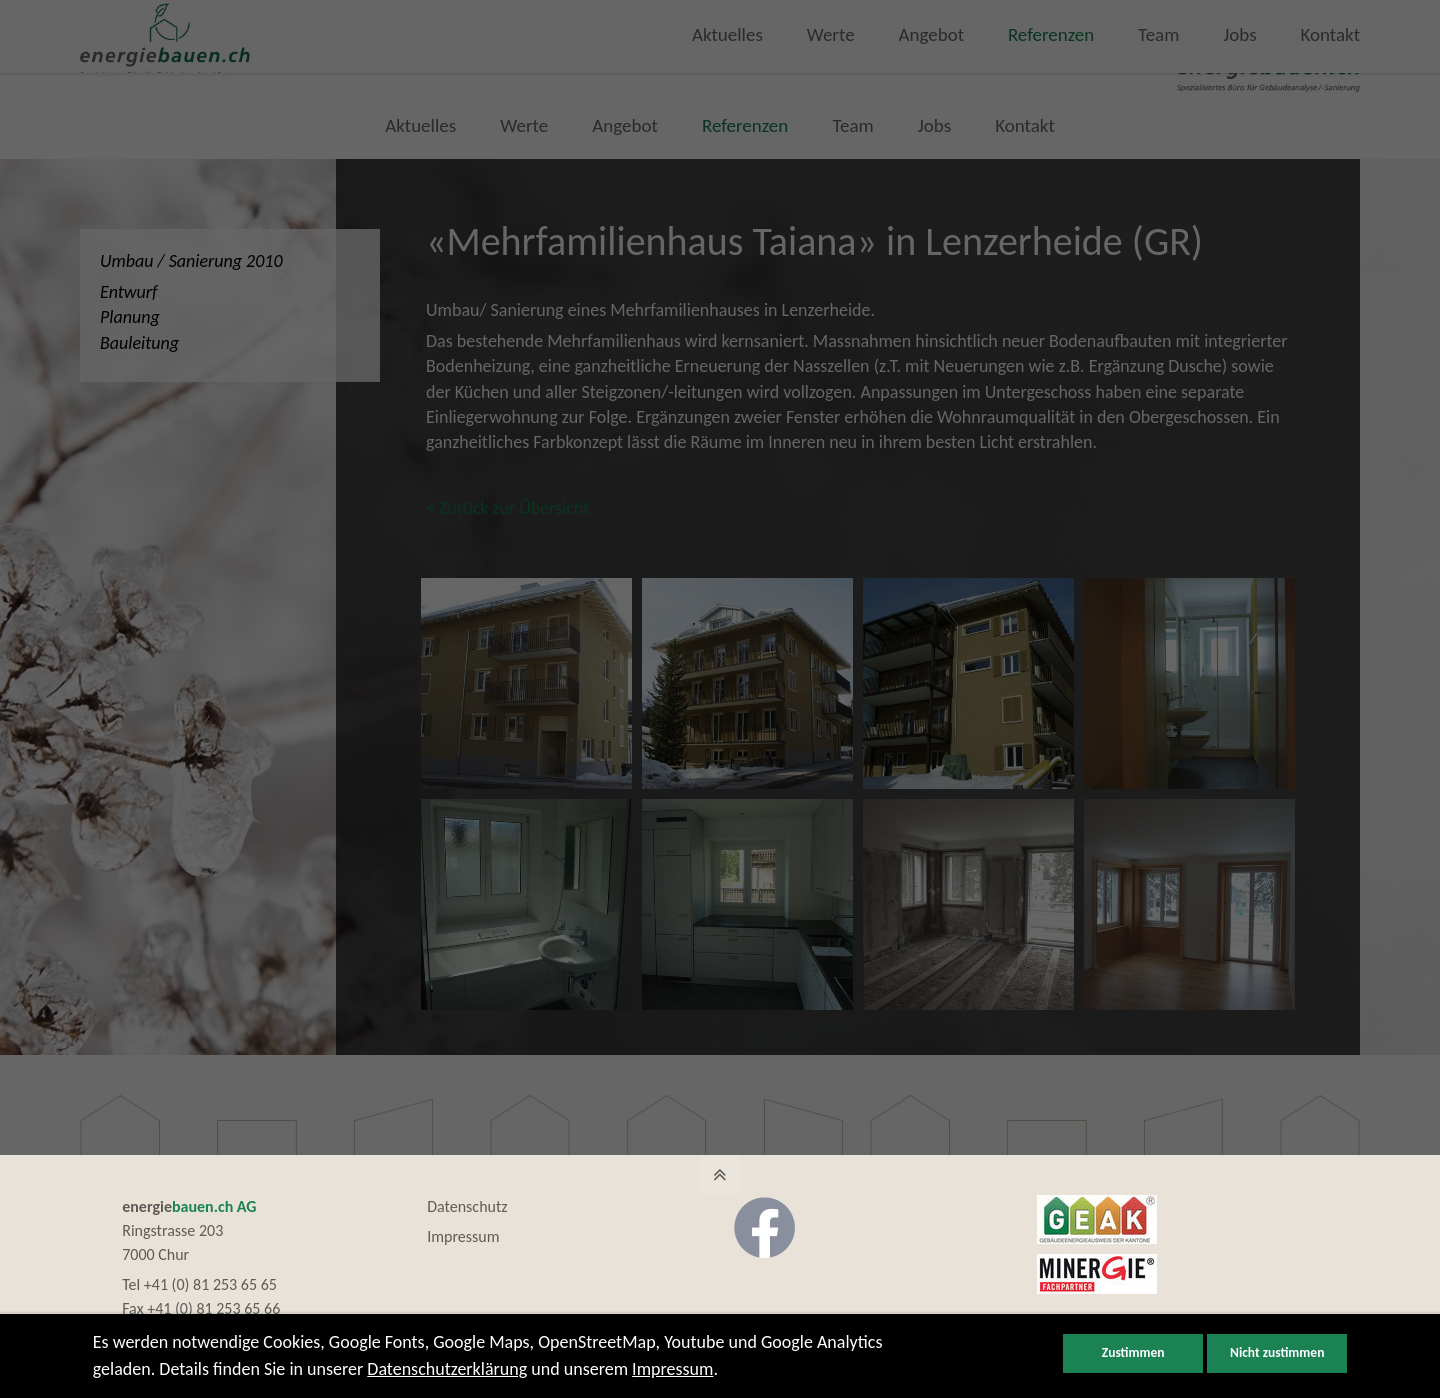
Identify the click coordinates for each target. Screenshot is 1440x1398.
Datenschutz (467, 1213)
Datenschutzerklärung (447, 1369)
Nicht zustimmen (1277, 1353)
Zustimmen (1133, 1353)
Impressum (463, 1243)
